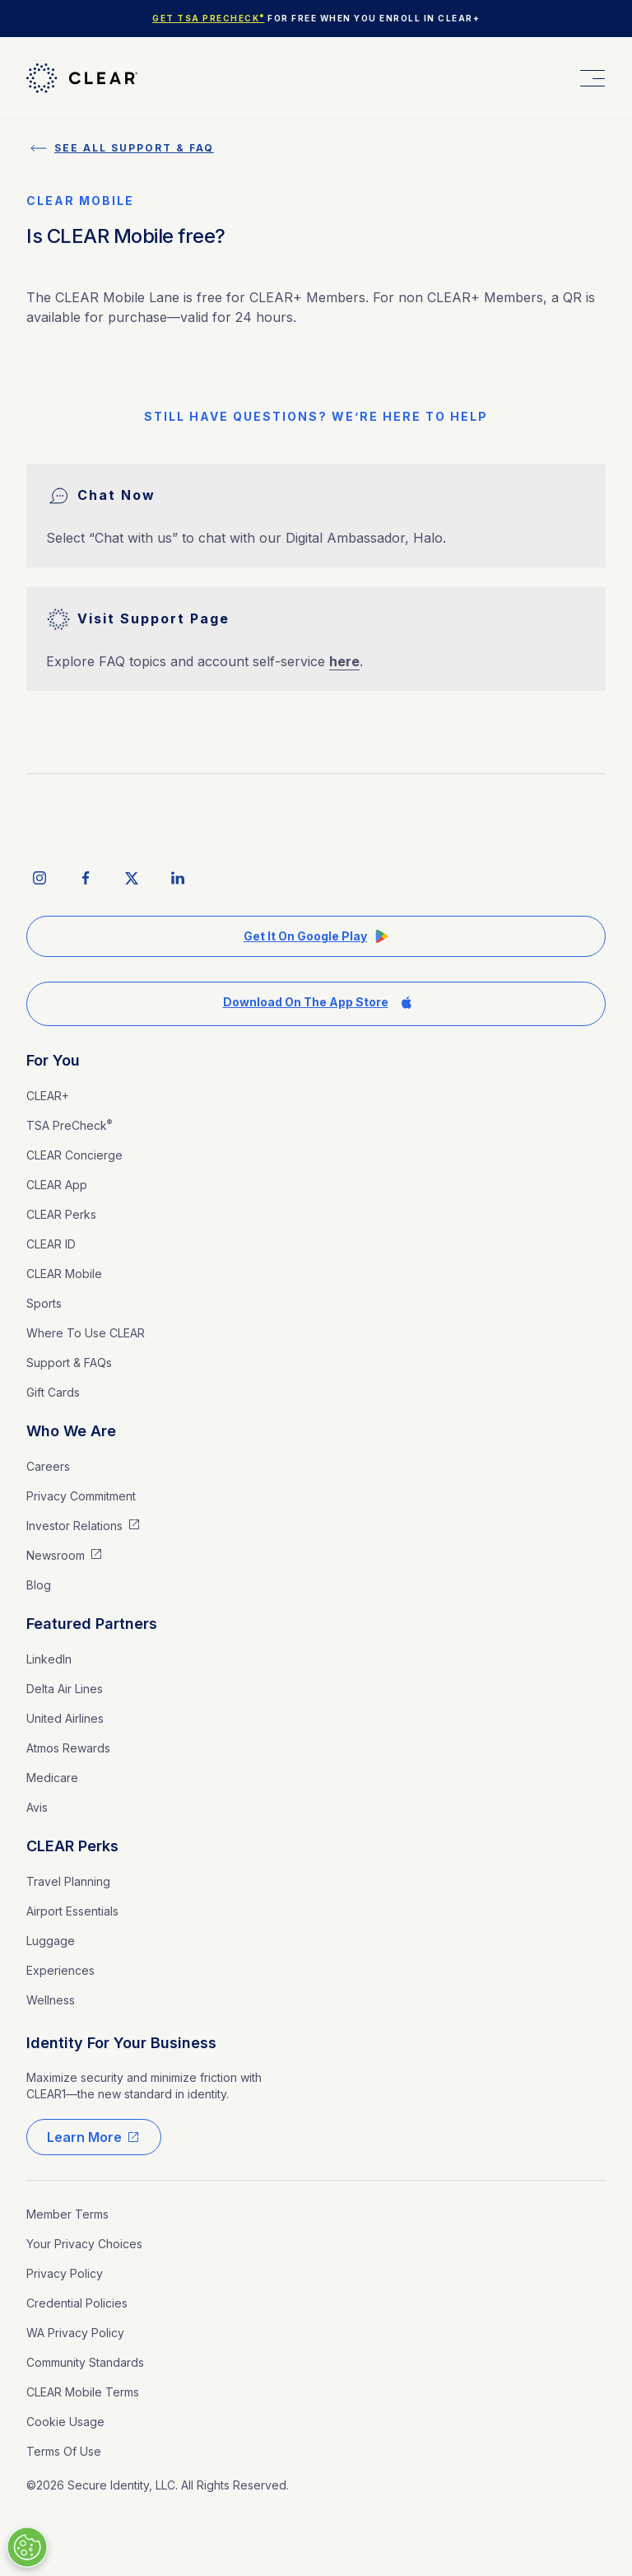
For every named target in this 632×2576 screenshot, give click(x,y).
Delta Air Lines (64, 1689)
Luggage (50, 1941)
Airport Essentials (72, 1911)
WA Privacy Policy (75, 2333)
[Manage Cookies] (27, 2547)
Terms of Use (63, 2451)
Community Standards (85, 2362)
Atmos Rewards (68, 1748)
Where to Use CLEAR (85, 1333)
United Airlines (65, 1718)
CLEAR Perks (61, 1214)
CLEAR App (56, 1185)
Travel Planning (68, 1881)
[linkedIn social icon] (178, 878)
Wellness (50, 2000)
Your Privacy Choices (84, 2244)
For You (53, 1060)
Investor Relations (74, 1526)
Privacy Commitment (81, 1496)
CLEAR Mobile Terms (82, 2392)
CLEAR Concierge (74, 1155)
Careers (48, 1466)
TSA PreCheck (69, 1125)
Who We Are (71, 1431)
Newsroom (55, 1555)
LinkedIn (49, 1659)
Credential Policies (77, 2303)
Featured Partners (91, 1623)
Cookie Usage (65, 2422)
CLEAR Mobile (64, 1274)
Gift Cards (53, 1392)
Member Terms (67, 2214)
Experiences (60, 1970)
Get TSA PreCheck (208, 18)
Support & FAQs (69, 1363)
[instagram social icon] (39, 878)
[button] (591, 78)
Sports (44, 1303)
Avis (37, 1807)
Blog (38, 1585)
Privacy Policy (64, 2273)
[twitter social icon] (131, 878)
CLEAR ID (51, 1244)
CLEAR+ (47, 1096)
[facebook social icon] (85, 878)
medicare (52, 1778)
